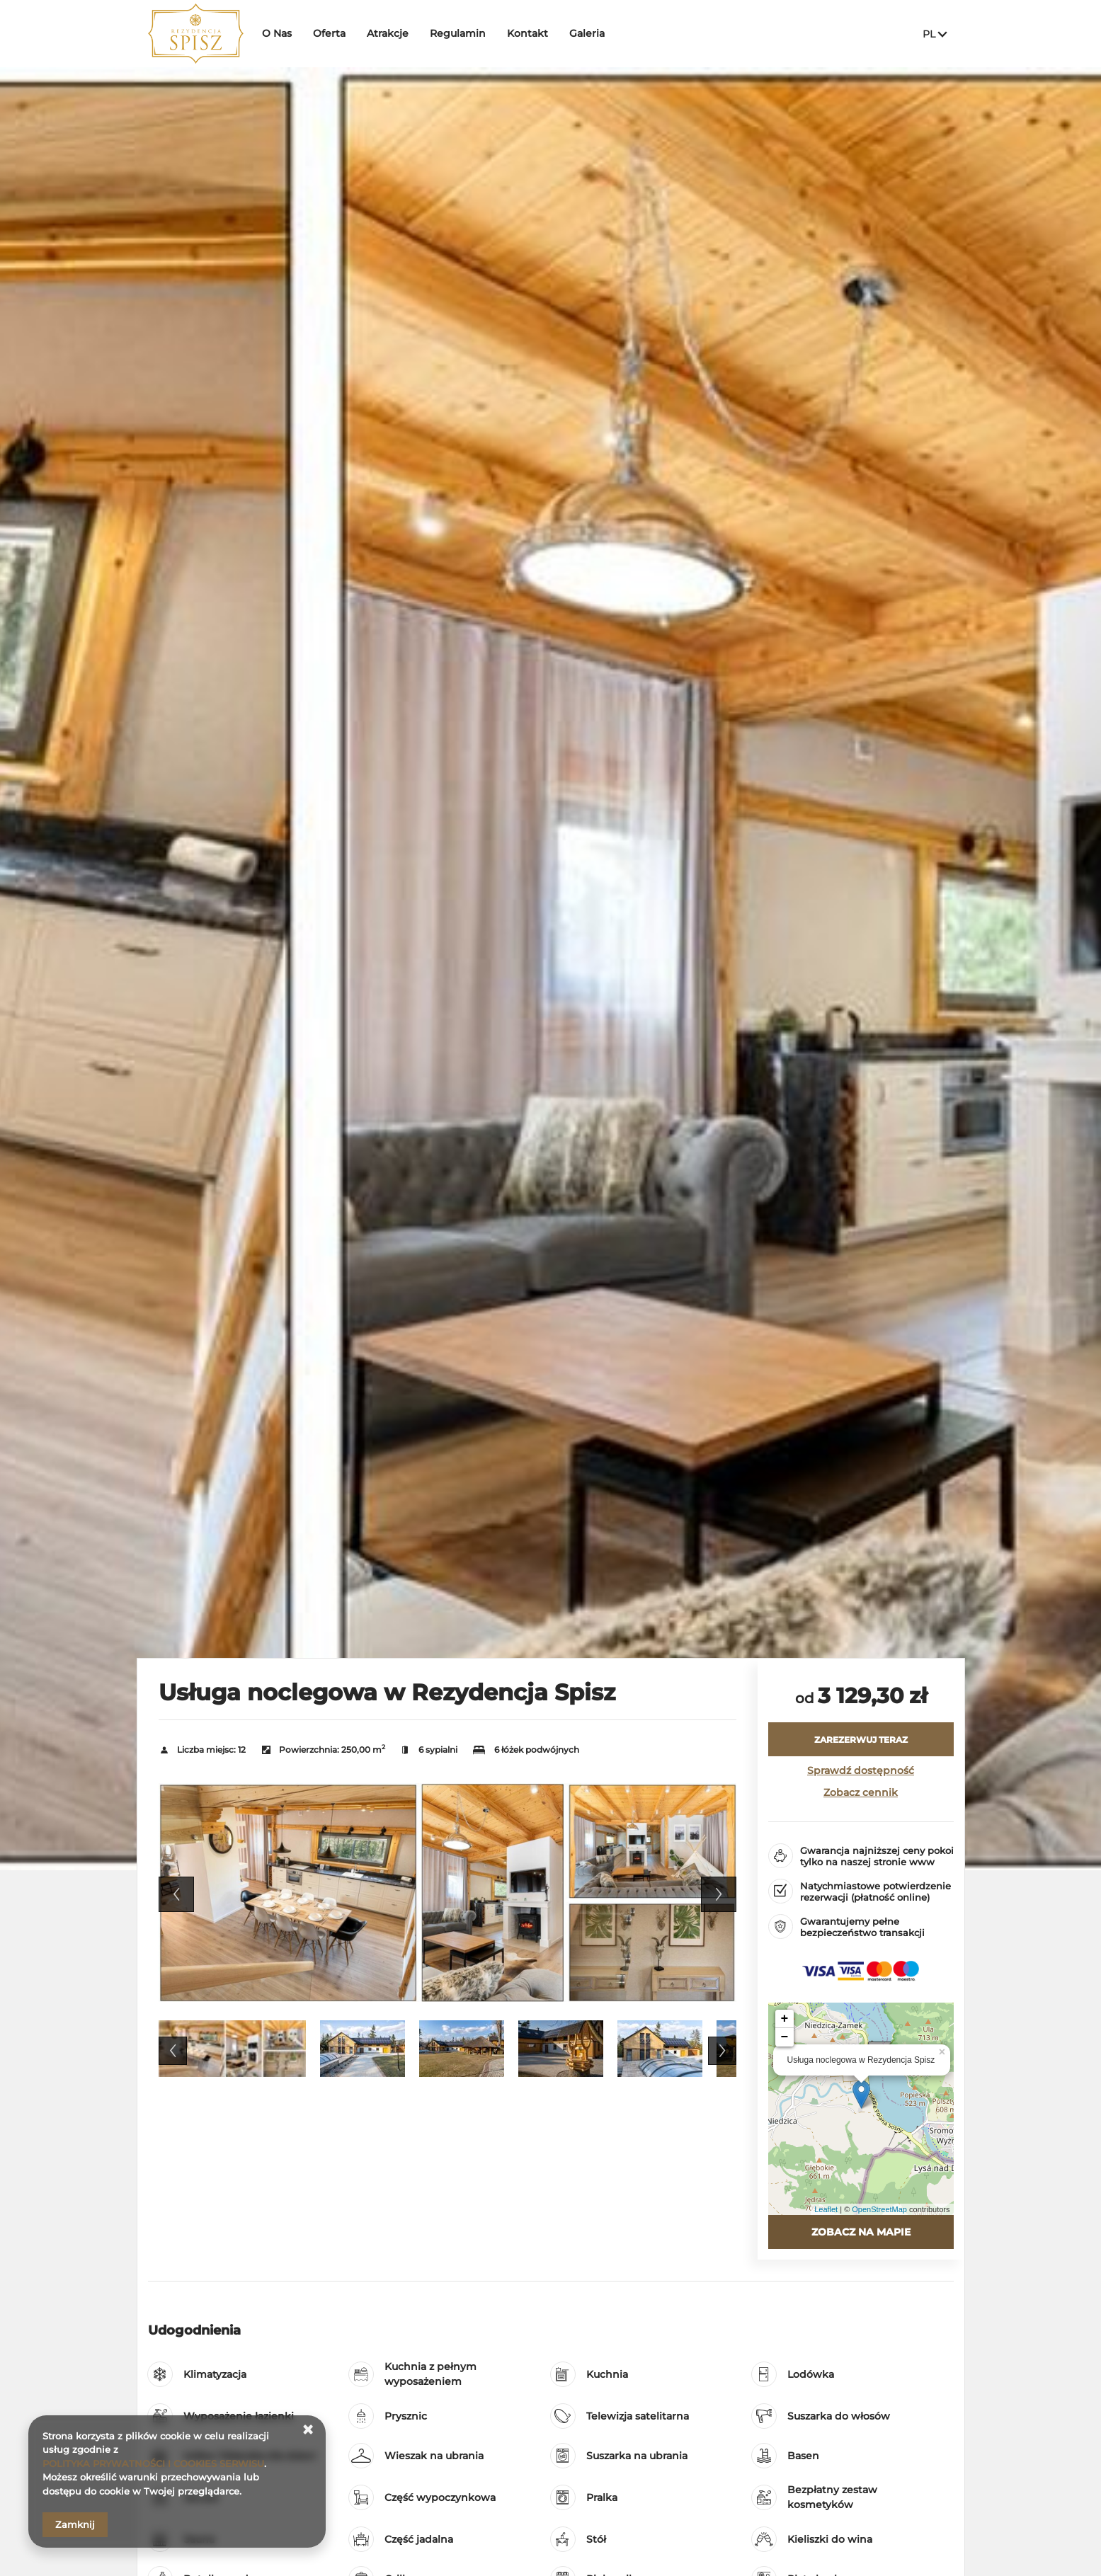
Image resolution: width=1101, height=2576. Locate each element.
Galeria (590, 33)
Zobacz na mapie (861, 2232)
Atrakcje (391, 33)
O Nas (280, 33)
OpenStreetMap (879, 2209)
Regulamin (461, 33)
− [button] (785, 2037)
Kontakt (531, 33)
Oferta (332, 33)
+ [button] (785, 2018)
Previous (176, 1894)
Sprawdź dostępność (860, 1770)
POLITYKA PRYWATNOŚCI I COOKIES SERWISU (153, 2463)
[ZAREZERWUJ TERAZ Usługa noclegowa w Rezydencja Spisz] (861, 1739)
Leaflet (826, 2209)
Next (718, 1894)
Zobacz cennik (860, 1792)
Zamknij (75, 2524)
